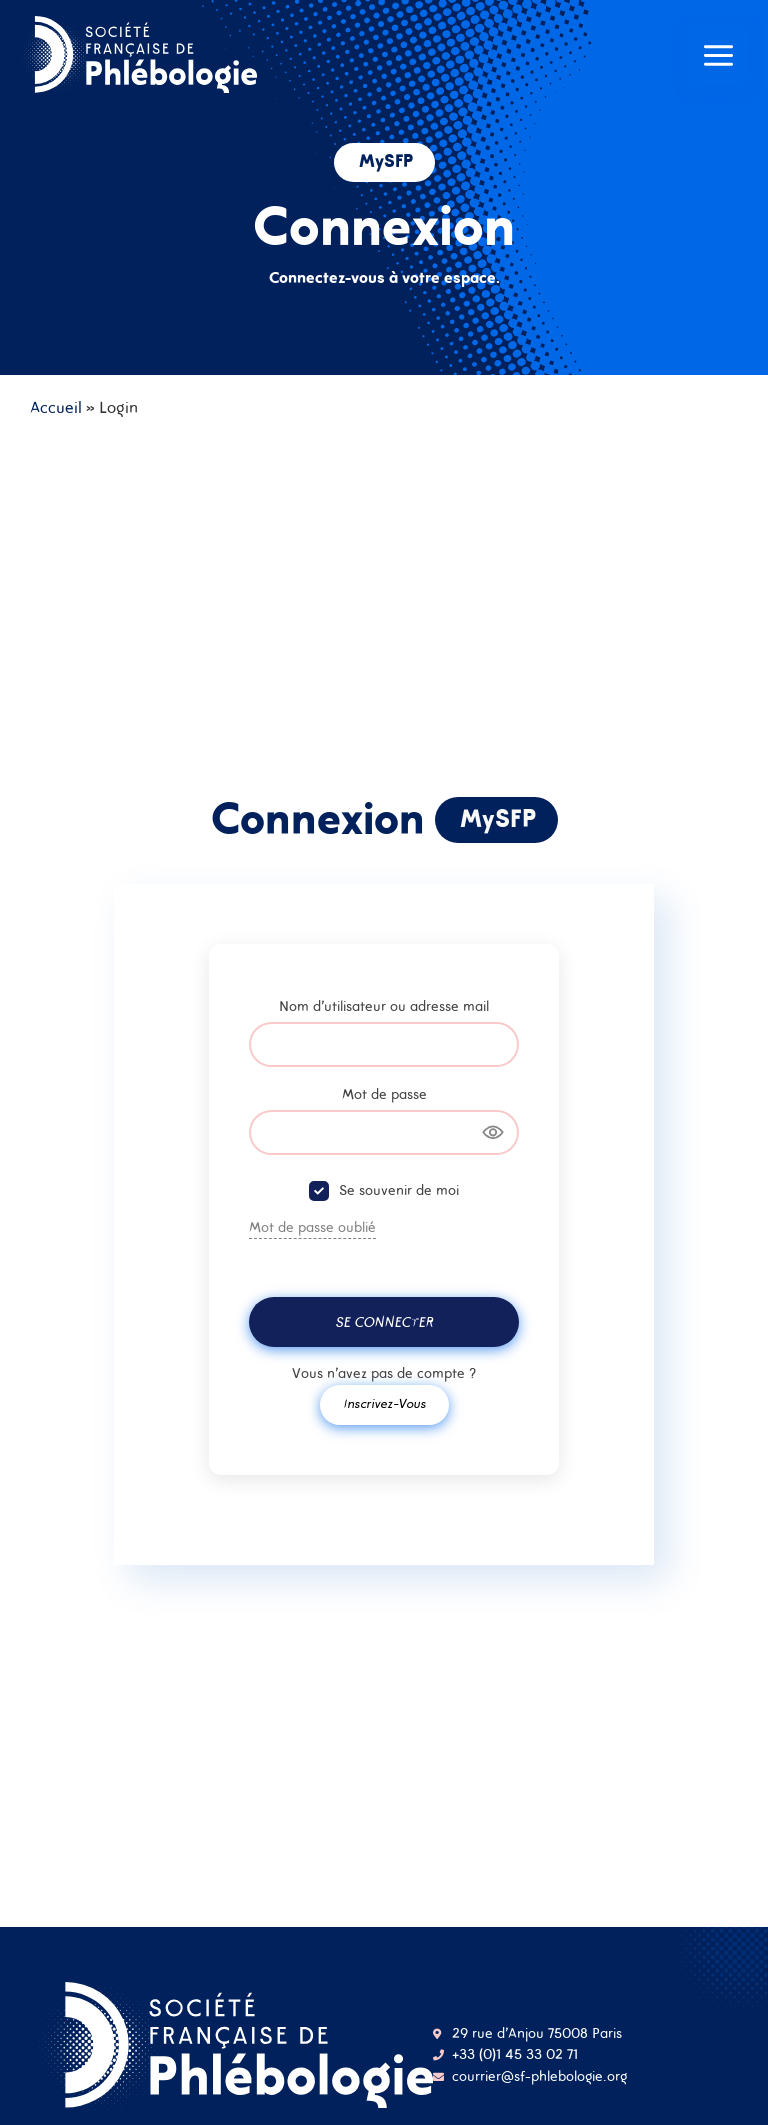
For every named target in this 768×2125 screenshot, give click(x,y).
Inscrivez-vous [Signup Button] (384, 1403)
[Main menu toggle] (718, 57)
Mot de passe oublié (312, 1227)
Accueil (56, 407)
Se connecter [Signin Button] (384, 1322)
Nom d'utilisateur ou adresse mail (384, 1006)
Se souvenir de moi (399, 1190)
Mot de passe (384, 1094)
